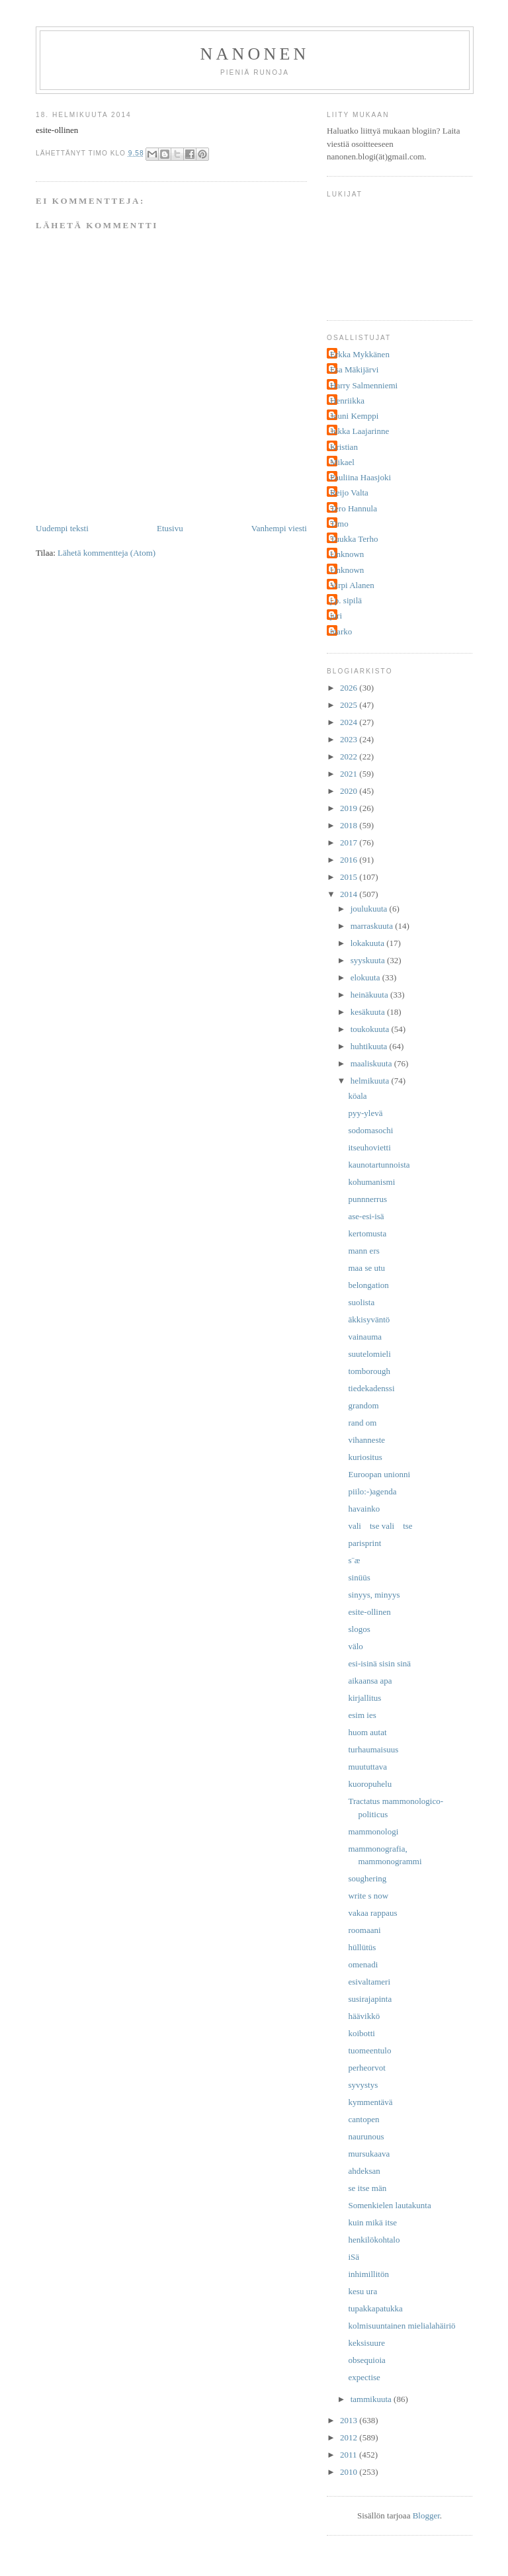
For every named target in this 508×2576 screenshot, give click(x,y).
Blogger (426, 2515)
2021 (349, 774)
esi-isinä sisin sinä (379, 1663)
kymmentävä (370, 2102)
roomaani (364, 1930)
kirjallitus (364, 1698)
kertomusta (367, 1233)
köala (357, 1096)
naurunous (366, 2136)
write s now (368, 1896)
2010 (349, 2472)
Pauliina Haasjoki (360, 477)
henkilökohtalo (374, 2240)
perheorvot (366, 2068)
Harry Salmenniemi (364, 385)
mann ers (363, 1251)
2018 (349, 825)
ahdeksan (364, 2171)
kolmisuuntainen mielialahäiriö (401, 2326)
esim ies (362, 1715)
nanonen (255, 54)
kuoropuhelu (370, 1784)
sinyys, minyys (374, 1595)
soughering (367, 1878)
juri (336, 616)
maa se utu (366, 1268)
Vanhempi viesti (279, 528)
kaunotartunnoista (378, 1165)
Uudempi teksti (62, 528)
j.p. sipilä (346, 600)
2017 (349, 842)
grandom (363, 1405)
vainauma (365, 1337)
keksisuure (366, 2343)
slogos (359, 1629)
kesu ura (362, 2291)
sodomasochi (370, 1130)
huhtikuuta (370, 1046)
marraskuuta (373, 926)
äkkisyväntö (369, 1319)
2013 (349, 2420)
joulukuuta (370, 909)
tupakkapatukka (375, 2308)
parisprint (364, 1543)
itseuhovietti (369, 1147)
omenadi (363, 1964)
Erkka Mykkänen (360, 354)
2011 (349, 2455)
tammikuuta (372, 2399)
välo (355, 1646)
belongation (368, 1285)
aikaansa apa (370, 1681)
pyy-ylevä (365, 1113)
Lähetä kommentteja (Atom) (106, 553)
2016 (349, 860)
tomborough (369, 1371)
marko (341, 631)
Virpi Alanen (352, 585)
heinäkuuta (370, 995)
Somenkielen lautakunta (389, 2205)
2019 (349, 808)
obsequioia (366, 2360)
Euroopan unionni (379, 1474)
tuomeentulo (369, 2050)
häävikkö (364, 2016)
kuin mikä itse (372, 2222)
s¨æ (354, 1560)
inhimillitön (368, 2274)
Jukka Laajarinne (359, 431)
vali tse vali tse (380, 1526)
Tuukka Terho (354, 539)
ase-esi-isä (366, 1216)
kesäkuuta (369, 1012)
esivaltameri (369, 1982)
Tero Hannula (353, 508)
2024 (349, 722)
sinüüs (359, 1577)
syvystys (363, 2085)
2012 (349, 2437)
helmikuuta (371, 1081)
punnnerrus (367, 1199)
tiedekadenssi (371, 1388)
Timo (339, 524)
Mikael (342, 462)
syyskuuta (369, 960)
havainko (364, 1509)
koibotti (361, 2033)
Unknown (347, 554)
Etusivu (170, 528)
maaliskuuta (372, 1063)
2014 (349, 894)
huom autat (367, 1732)
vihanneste (366, 1440)
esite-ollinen (369, 1612)
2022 (349, 756)
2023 (349, 739)
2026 (349, 688)
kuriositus (365, 1457)
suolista (361, 1302)
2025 (349, 705)
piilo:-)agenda (372, 1491)
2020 (349, 791)
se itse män (367, 2188)
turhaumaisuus (373, 1749)
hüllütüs (362, 1947)
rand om (362, 1423)
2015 (349, 877)
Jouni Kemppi (354, 416)
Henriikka (347, 401)
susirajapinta (370, 1999)
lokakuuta (369, 943)
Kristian (344, 447)
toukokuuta (371, 1029)
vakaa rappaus (372, 1913)
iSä (353, 2257)
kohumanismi (371, 1182)
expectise (364, 2377)
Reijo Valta (349, 492)
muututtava (367, 1767)
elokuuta (366, 977)
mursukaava (369, 2154)
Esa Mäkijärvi (354, 369)
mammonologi (373, 1831)
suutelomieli (369, 1354)
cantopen (363, 2119)
